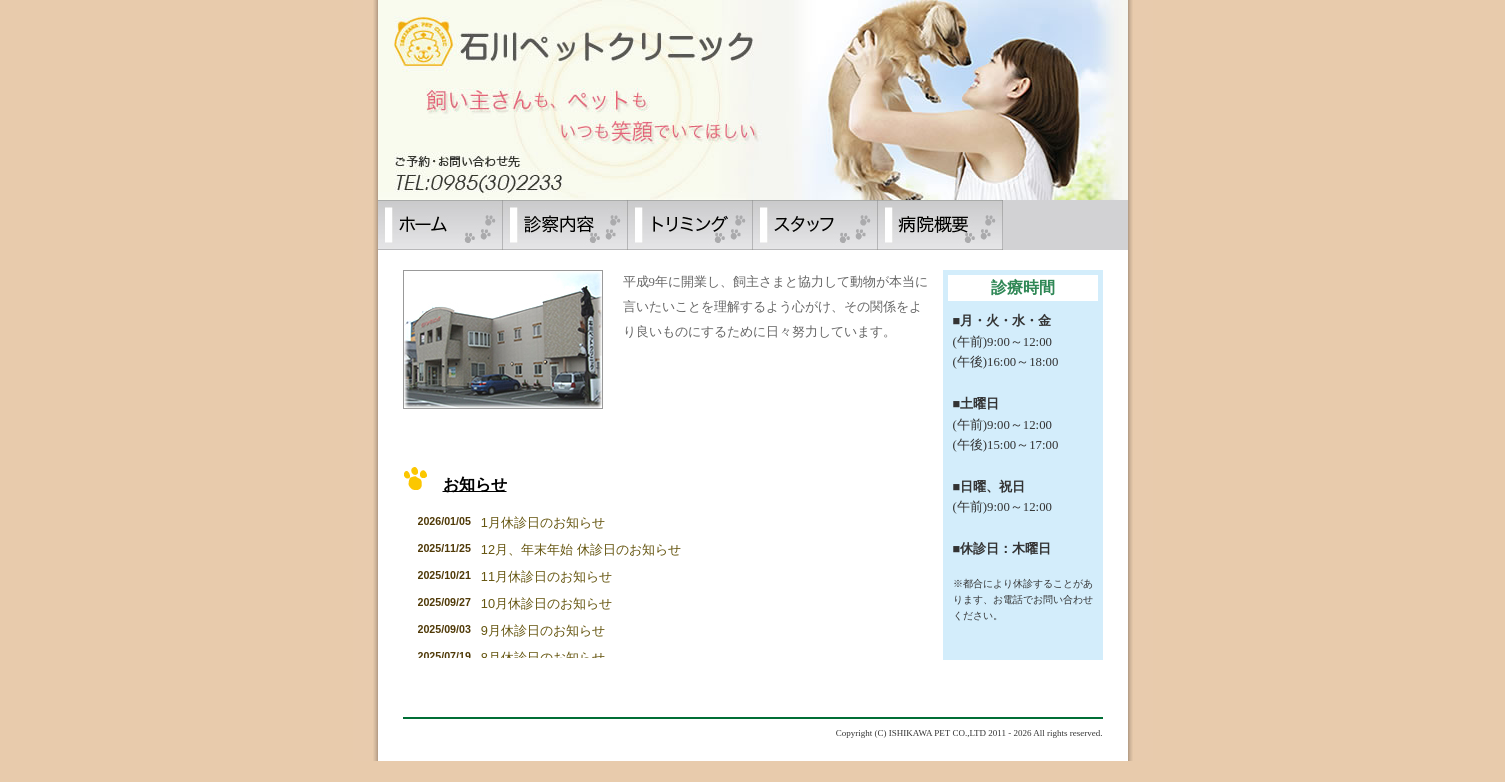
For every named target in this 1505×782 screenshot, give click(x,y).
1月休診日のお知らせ (543, 522)
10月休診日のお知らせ (546, 603)
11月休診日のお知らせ (546, 576)
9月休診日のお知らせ (543, 630)
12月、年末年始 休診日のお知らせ (581, 549)
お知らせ (475, 484)
